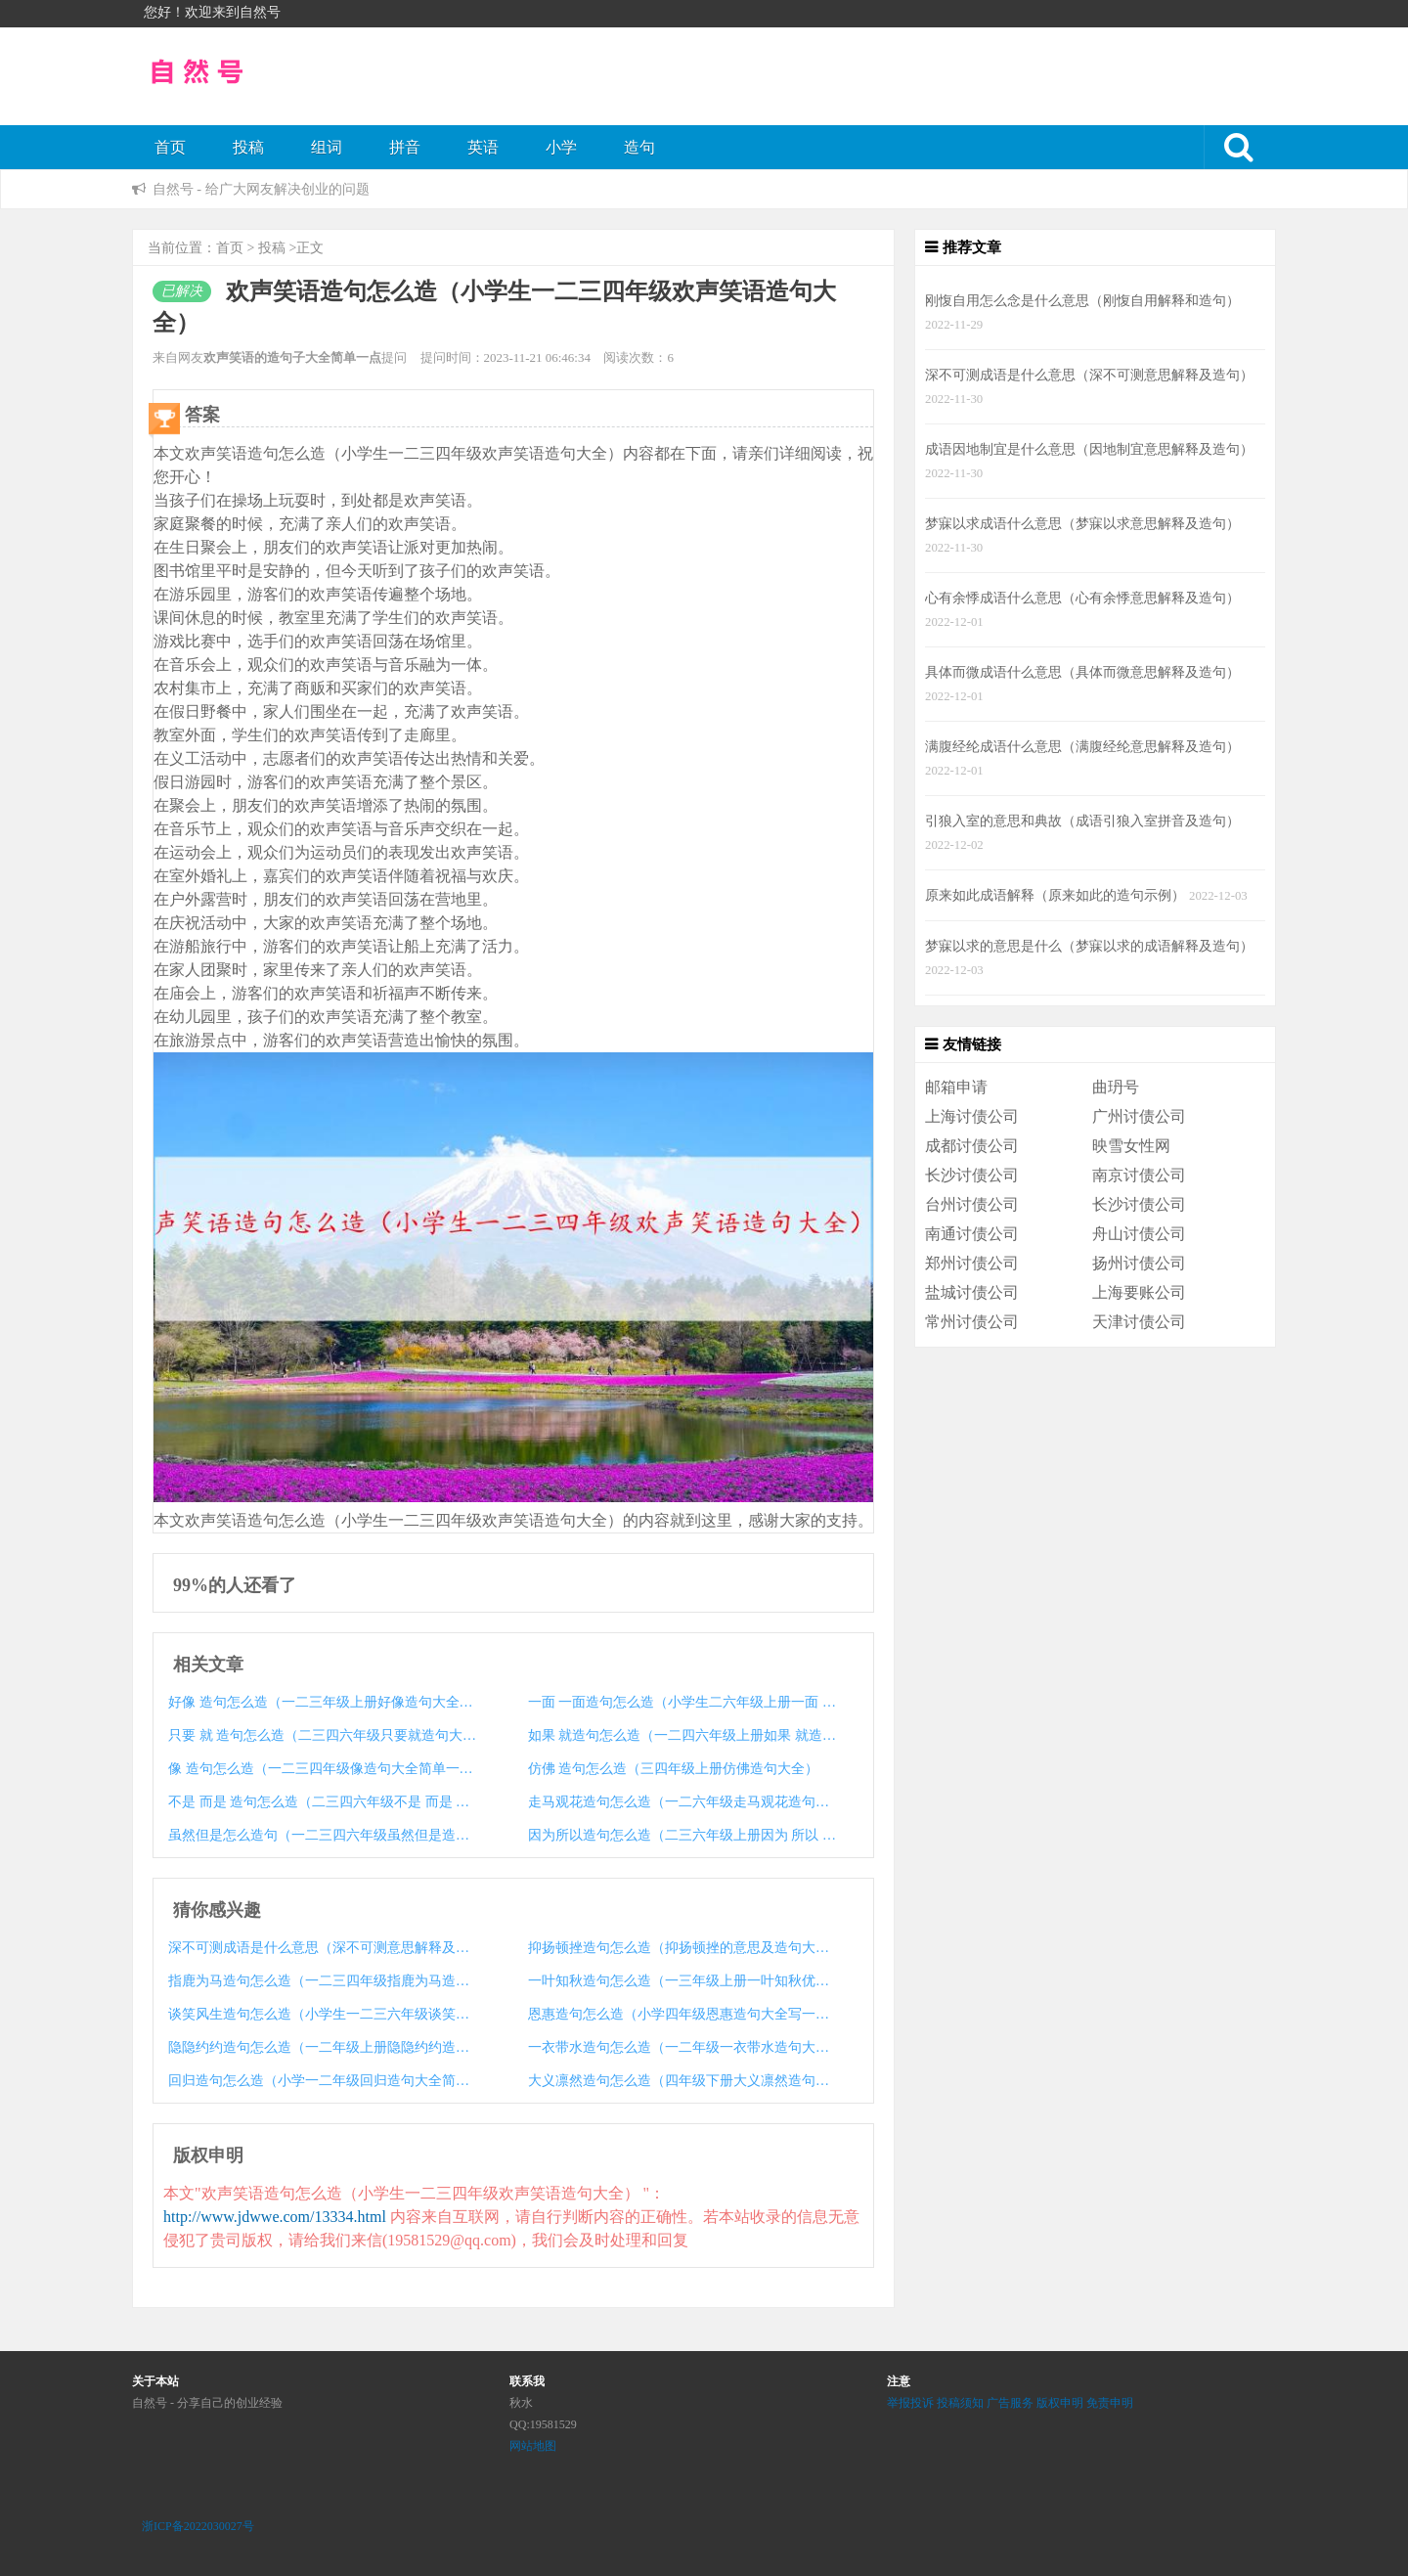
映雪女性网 (1131, 1145)
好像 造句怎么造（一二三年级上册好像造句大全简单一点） (322, 1702)
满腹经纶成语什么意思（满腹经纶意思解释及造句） (1082, 746)
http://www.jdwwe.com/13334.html (274, 2216)
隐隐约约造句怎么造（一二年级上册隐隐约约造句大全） (322, 2047)
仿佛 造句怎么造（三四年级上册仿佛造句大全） (673, 1768)
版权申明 (1059, 2403)
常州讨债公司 (972, 1321)
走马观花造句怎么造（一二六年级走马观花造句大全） (682, 1802)
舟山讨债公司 (1139, 1233)
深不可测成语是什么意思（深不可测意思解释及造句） (322, 1947)
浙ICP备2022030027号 (198, 2526)
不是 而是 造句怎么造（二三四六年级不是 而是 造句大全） (322, 1802)
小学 (561, 147)
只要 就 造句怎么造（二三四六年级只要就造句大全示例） (322, 1735)
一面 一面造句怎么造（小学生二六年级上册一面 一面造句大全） (682, 1702)
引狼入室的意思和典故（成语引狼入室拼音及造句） (1082, 820)
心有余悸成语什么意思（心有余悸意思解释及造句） (1082, 597)
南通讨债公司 (972, 1233)
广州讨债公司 (1139, 1116)
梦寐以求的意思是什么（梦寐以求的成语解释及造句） (1089, 946)
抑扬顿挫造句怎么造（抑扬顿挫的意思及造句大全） (682, 1947)
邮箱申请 (956, 1087)
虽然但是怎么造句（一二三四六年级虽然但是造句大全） (322, 1835)
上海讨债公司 (972, 1116)
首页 (170, 147)
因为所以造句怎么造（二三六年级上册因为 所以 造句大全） (682, 1835)
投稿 (248, 147)
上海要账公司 (1139, 1292)
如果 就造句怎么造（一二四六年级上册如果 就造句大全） (682, 1735)
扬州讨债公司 (1139, 1263)
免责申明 (1109, 2403)
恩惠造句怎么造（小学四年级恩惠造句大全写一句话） (682, 2014)
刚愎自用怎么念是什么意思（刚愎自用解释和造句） (1082, 300)
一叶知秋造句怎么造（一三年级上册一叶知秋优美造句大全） (682, 1981)
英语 (483, 147)
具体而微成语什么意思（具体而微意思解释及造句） (1082, 672)
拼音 (404, 147)
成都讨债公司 (972, 1145)
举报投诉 (910, 2403)
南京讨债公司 (1139, 1175)
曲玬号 (1115, 1087)
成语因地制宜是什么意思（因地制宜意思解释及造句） (1089, 449)
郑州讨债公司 (972, 1263)
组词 (326, 147)
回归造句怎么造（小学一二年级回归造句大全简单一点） (322, 2080)
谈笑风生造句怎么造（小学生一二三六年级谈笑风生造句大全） (322, 2014)
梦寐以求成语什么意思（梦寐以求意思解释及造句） (1082, 523)
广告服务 (1010, 2403)
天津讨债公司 (1139, 1321)
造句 (639, 147)
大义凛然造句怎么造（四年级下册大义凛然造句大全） (682, 2080)
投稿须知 (960, 2403)
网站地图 (532, 2446)
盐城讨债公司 (972, 1292)
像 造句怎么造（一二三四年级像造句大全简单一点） (322, 1768)
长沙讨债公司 (972, 1175)
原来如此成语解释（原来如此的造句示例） (1055, 895)
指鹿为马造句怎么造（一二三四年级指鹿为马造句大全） (322, 1981)
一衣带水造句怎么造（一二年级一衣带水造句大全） (682, 2047)
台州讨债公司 (972, 1204)
